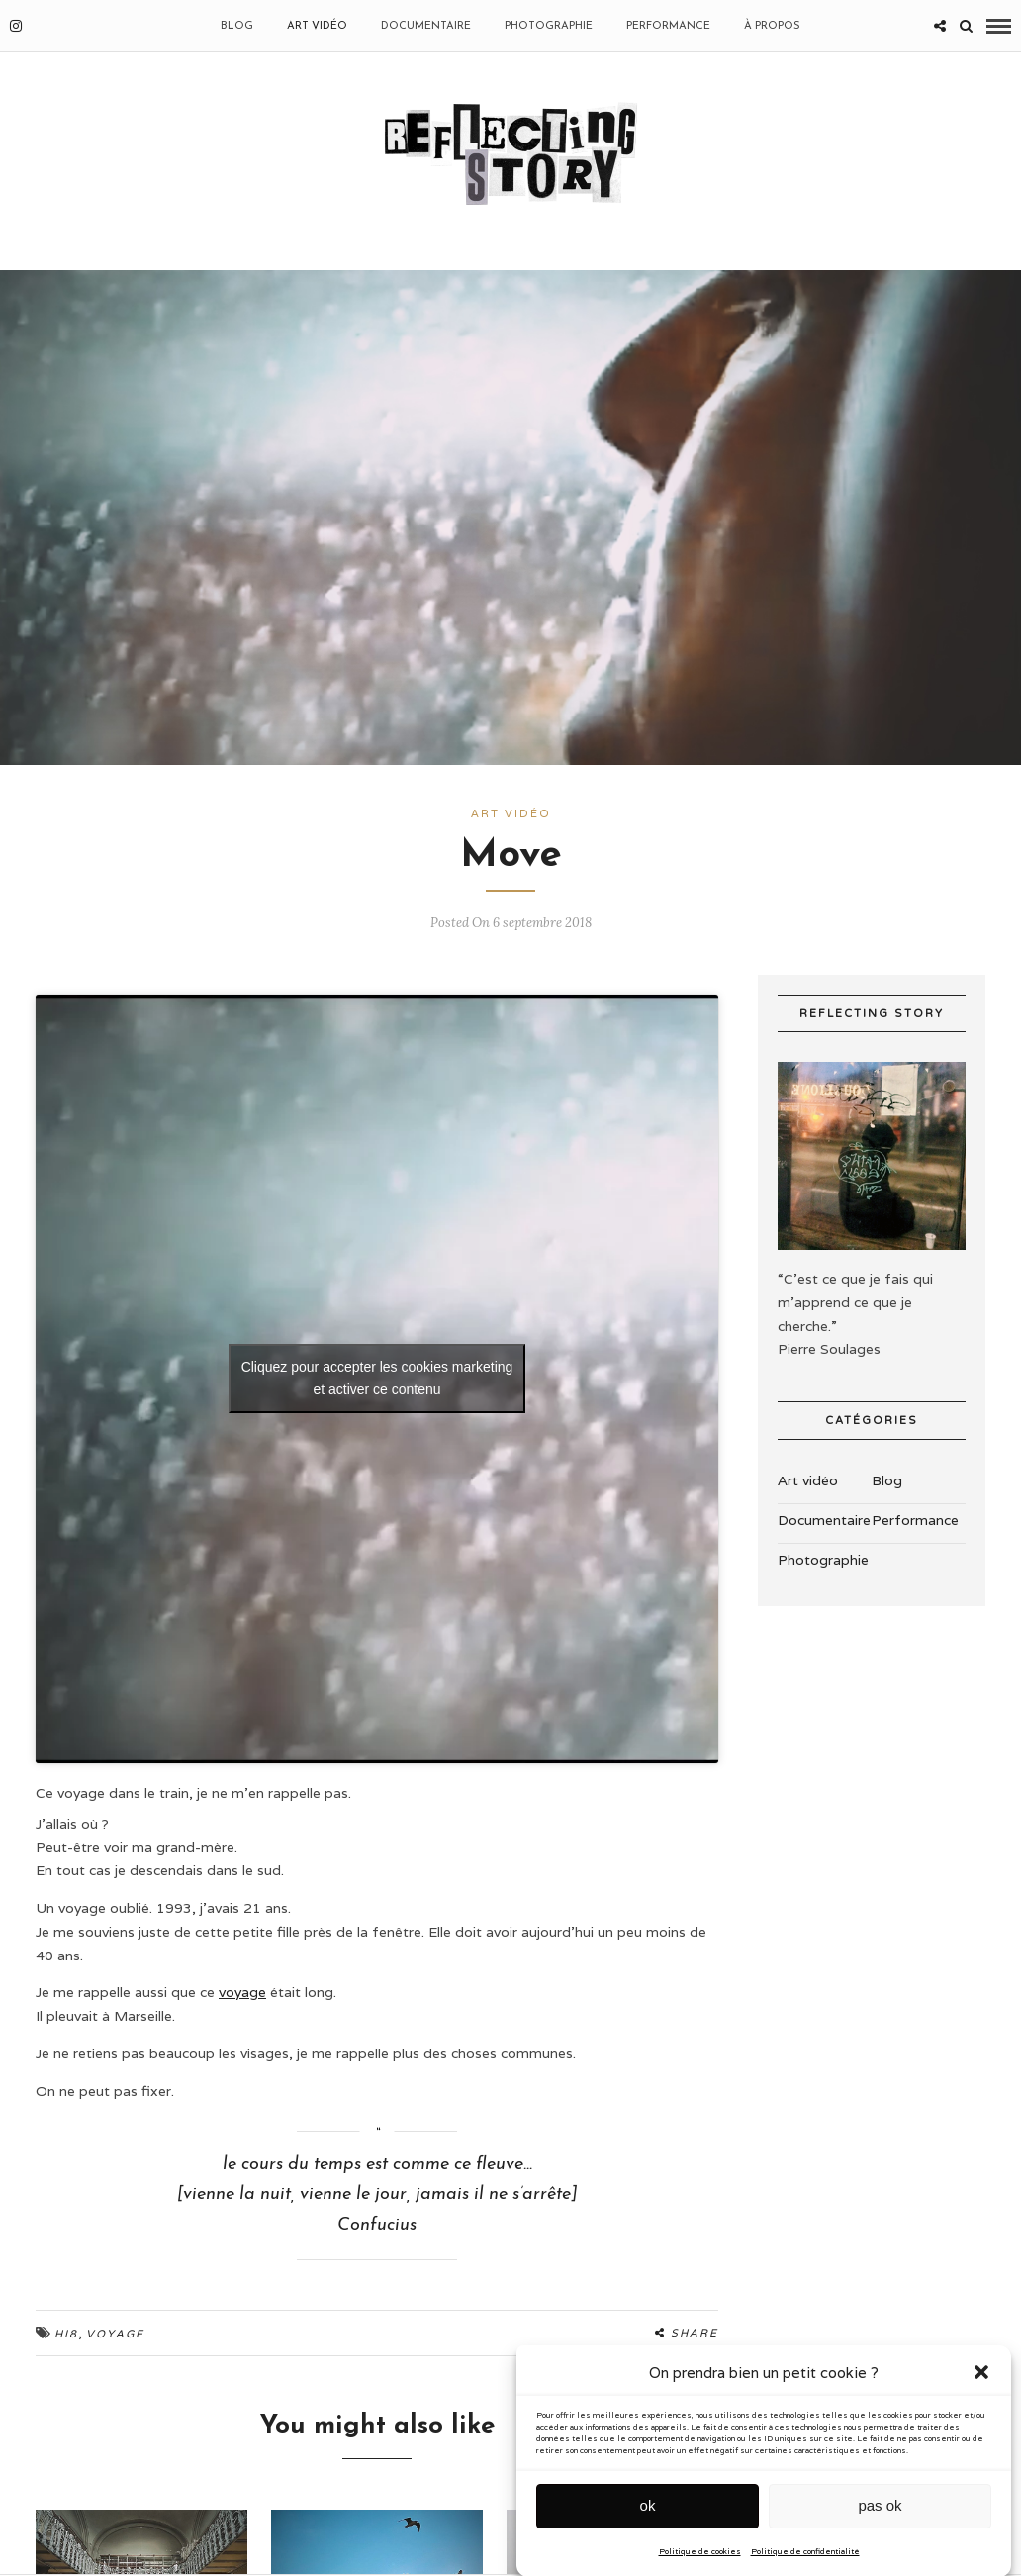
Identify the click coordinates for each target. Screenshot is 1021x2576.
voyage (242, 1992)
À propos (772, 26)
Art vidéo (317, 26)
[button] (981, 2423)
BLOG (237, 26)
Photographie (549, 26)
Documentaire (426, 26)
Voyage (115, 2333)
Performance (668, 26)
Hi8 (66, 2333)
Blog (887, 1480)
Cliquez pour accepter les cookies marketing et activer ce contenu (377, 1378)
